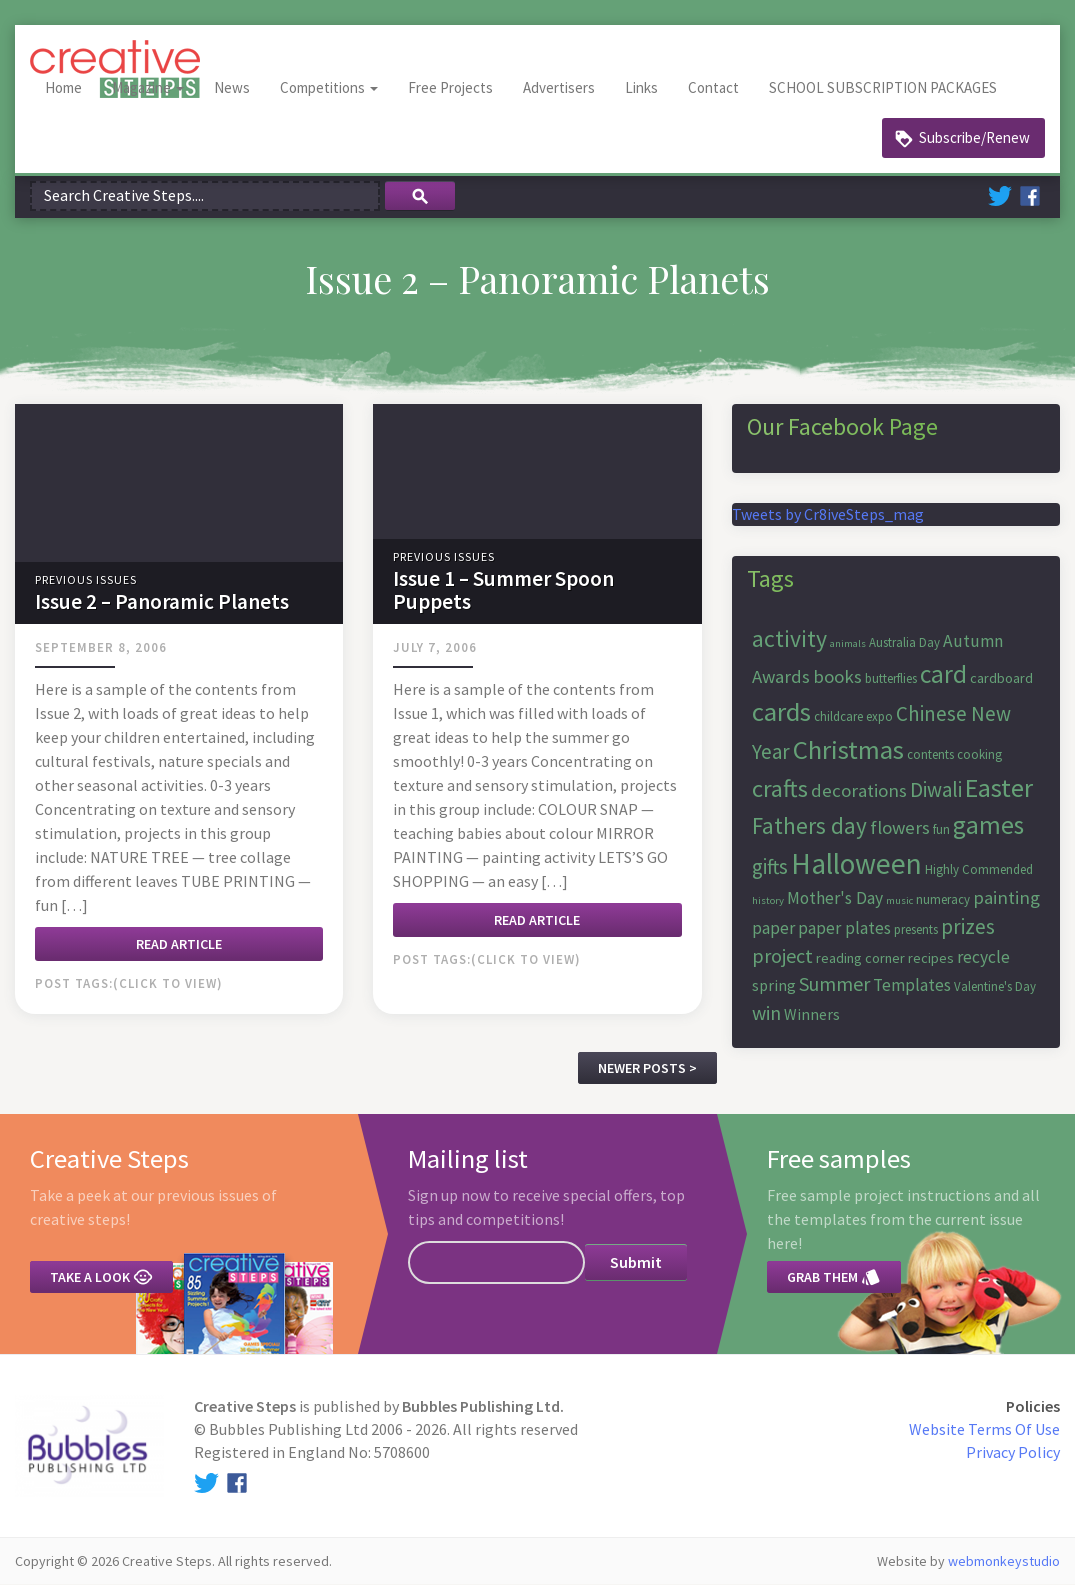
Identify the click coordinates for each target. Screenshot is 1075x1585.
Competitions (329, 87)
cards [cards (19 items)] (781, 711)
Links (641, 87)
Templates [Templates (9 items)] (912, 986)
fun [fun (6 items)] (941, 829)
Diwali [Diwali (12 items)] (936, 790)
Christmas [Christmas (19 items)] (848, 749)
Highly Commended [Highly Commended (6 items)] (979, 870)
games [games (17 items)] (988, 825)
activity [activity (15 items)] (789, 638)
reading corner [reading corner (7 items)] (860, 958)
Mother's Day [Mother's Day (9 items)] (835, 898)
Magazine (148, 87)
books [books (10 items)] (837, 676)
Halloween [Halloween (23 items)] (856, 864)
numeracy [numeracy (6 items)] (943, 899)
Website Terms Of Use (984, 1429)
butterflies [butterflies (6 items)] (891, 678)
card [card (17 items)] (943, 674)
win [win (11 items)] (766, 1012)
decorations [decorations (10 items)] (859, 791)
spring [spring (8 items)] (774, 986)
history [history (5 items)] (768, 900)
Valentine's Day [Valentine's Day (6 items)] (995, 987)
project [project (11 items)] (782, 955)
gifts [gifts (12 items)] (770, 867)
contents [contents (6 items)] (930, 754)
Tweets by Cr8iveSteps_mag (828, 514)
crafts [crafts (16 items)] (780, 789)
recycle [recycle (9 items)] (983, 957)
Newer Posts (642, 1068)
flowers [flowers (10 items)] (900, 827)
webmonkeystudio (1004, 1562)
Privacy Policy (1013, 1452)
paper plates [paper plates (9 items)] (844, 928)
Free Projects (450, 87)
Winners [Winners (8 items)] (812, 1014)
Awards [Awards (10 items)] (781, 676)
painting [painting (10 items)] (1006, 897)
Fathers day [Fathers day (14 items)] (809, 825)
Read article (179, 944)
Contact (713, 87)
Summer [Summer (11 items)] (834, 984)
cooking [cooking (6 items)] (979, 754)
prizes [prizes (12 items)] (968, 926)
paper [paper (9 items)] (773, 928)
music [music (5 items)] (899, 900)
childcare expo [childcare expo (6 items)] (853, 716)
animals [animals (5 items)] (848, 643)
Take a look (101, 1278)
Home (63, 87)
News (232, 87)
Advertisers (559, 87)
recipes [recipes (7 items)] (931, 958)
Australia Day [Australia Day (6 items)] (904, 642)
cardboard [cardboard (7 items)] (1001, 678)
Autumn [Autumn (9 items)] (973, 641)
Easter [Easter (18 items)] (999, 788)
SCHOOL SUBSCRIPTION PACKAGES (883, 87)
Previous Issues (86, 580)
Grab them (834, 1278)
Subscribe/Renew (974, 137)
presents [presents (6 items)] (916, 929)
